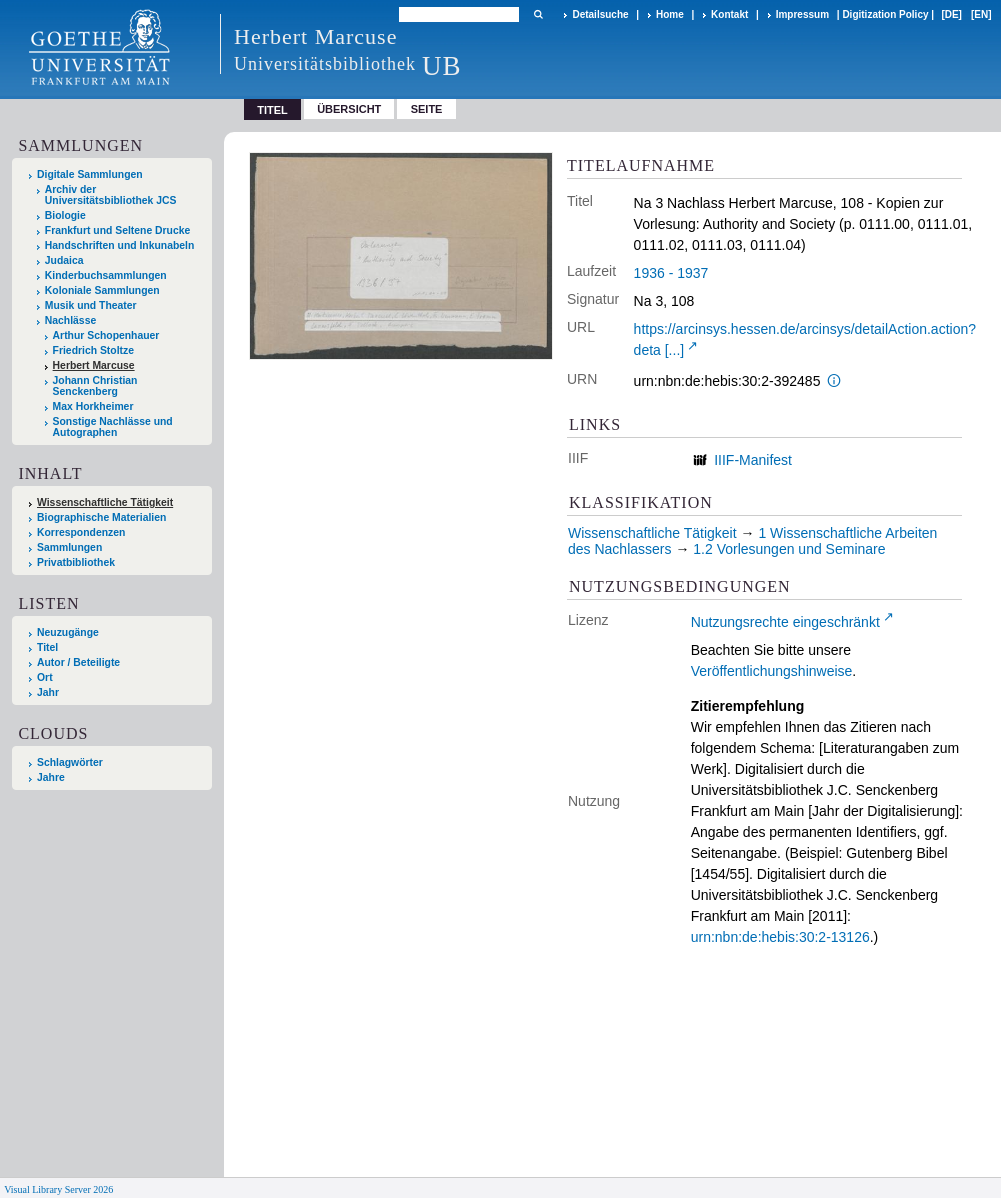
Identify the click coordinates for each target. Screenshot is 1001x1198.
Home (670, 14)
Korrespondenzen (81, 532)
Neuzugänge (68, 632)
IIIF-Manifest (753, 460)
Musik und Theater (91, 305)
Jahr (48, 692)
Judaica (64, 260)
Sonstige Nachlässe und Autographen (113, 427)
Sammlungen (69, 547)
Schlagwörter (70, 762)
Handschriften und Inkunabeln (120, 245)
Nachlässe (70, 320)
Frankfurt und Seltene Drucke (118, 230)
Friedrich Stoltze (93, 350)
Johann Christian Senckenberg (95, 386)
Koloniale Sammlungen (102, 290)
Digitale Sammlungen (90, 174)
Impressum (802, 14)
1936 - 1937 (671, 273)
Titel (47, 647)
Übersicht (349, 109)
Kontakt (729, 14)
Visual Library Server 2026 (58, 1189)
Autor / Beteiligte (78, 662)
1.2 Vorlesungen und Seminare (789, 549)
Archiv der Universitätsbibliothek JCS (111, 195)
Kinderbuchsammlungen (106, 275)
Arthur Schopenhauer (106, 335)
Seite (427, 109)
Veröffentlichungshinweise (772, 671)
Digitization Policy (885, 14)
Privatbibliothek (76, 562)
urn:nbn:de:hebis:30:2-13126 (780, 937)
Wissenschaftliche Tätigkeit (105, 502)
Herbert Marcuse (94, 365)
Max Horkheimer (93, 406)
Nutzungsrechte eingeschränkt (785, 622)
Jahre (51, 777)
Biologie (65, 215)
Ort (45, 677)
